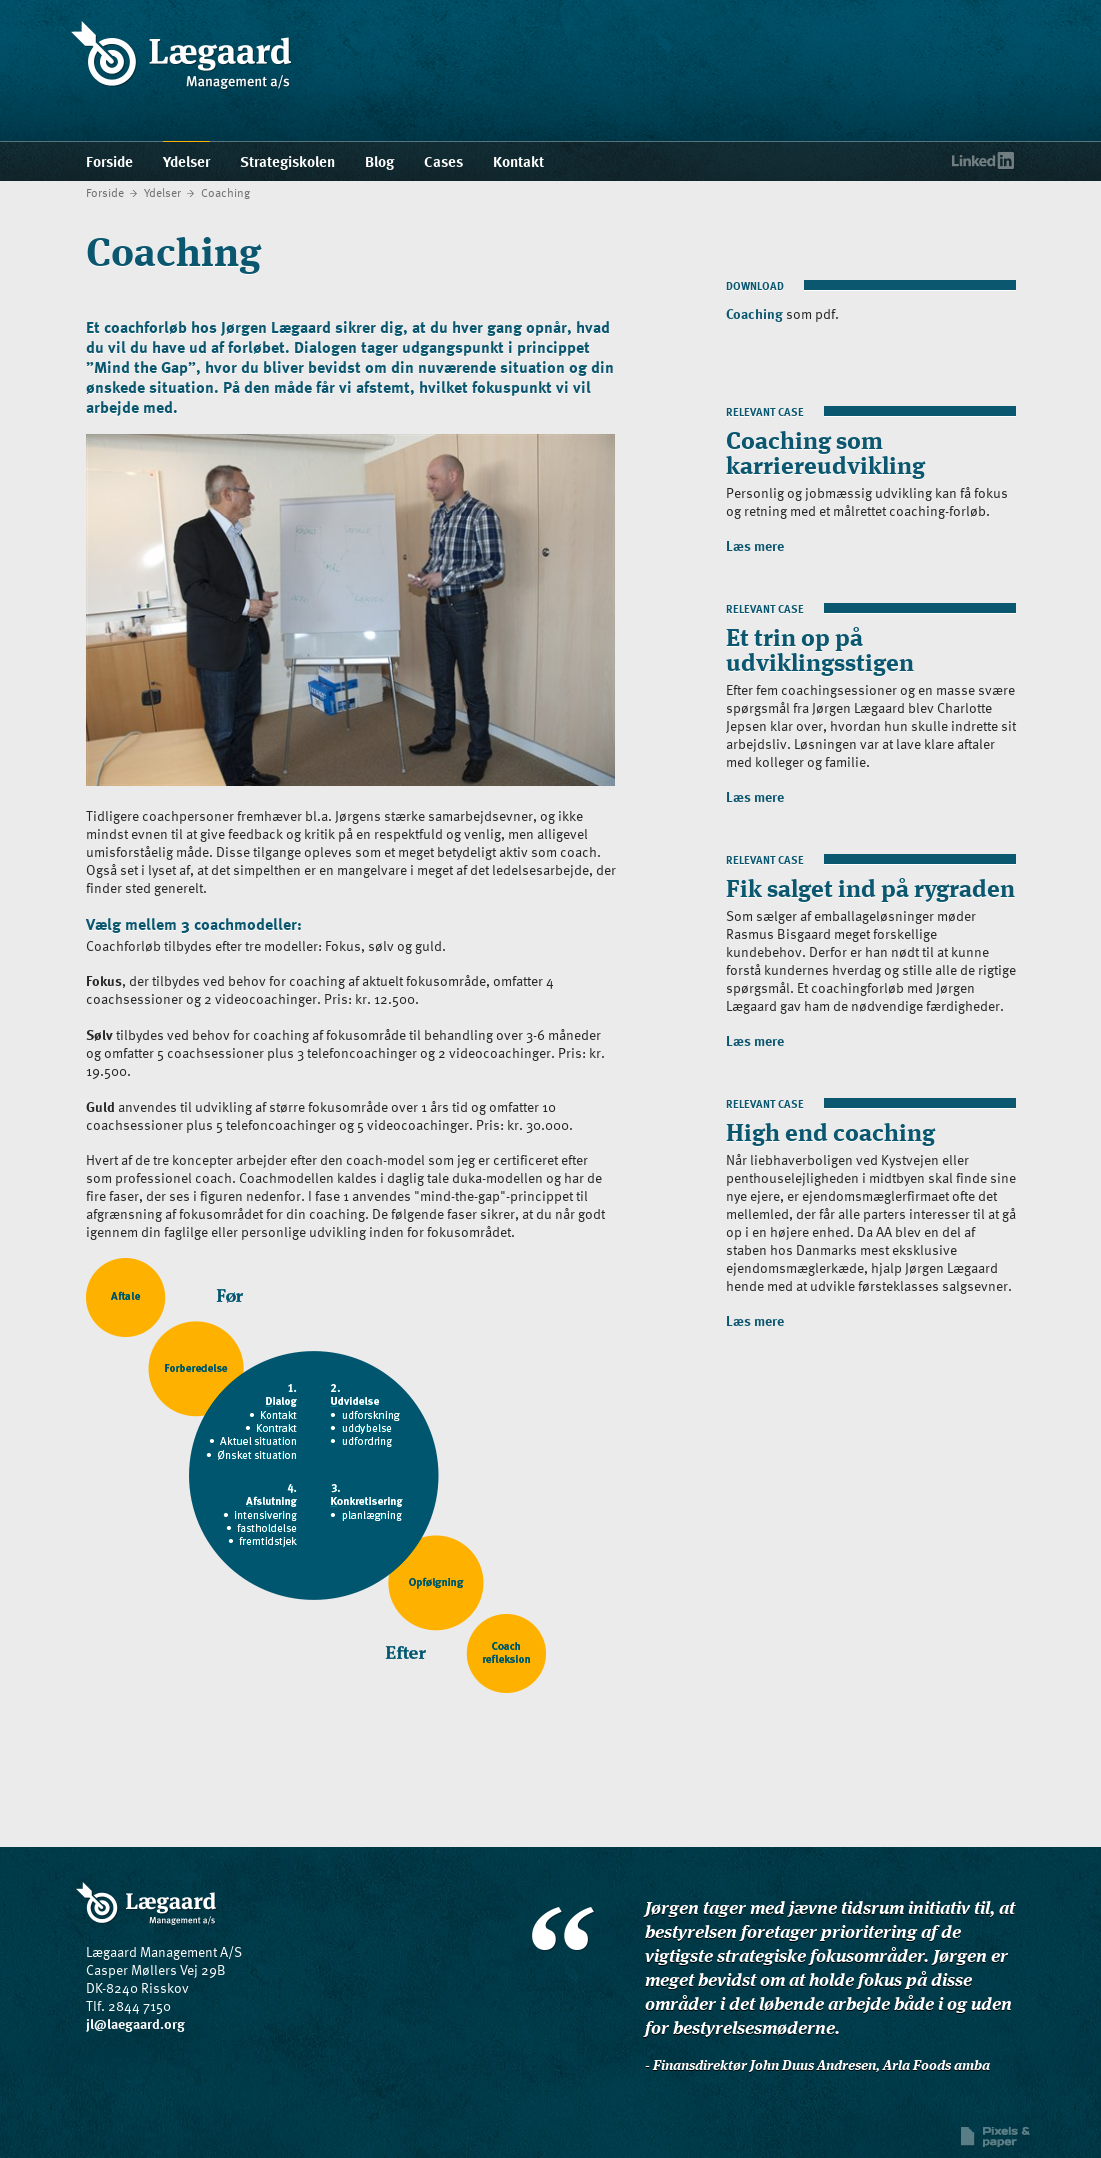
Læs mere (755, 545)
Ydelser (162, 192)
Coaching (225, 192)
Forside (105, 192)
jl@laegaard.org (135, 2023)
